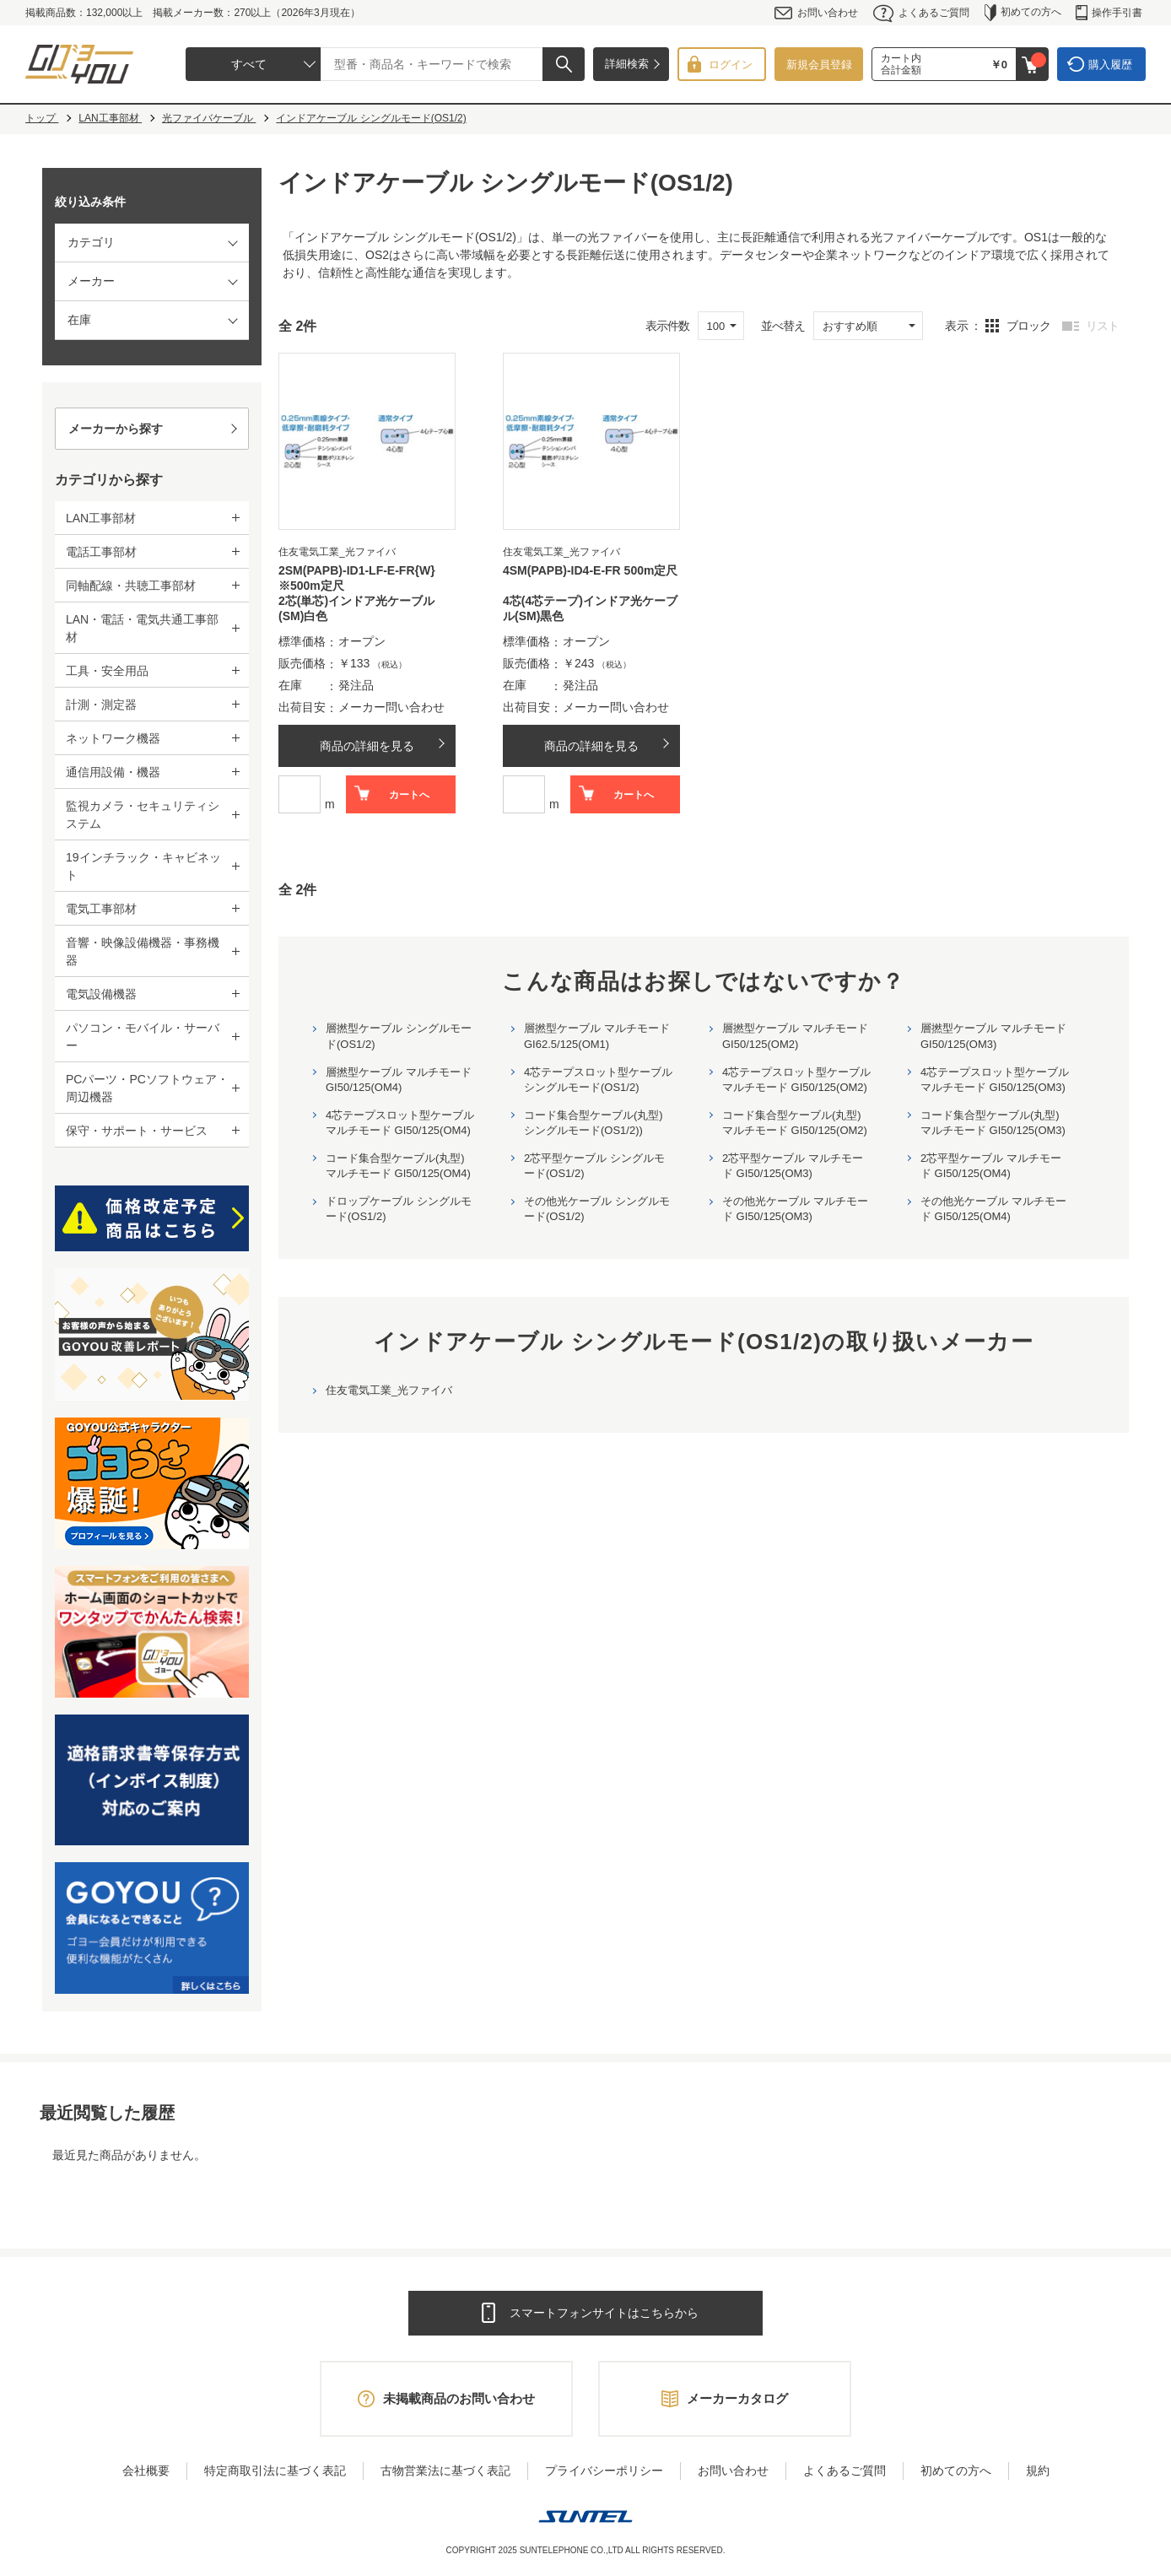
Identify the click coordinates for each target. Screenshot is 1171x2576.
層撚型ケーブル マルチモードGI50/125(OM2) (795, 1036)
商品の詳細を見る (367, 746)
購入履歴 (1110, 64)
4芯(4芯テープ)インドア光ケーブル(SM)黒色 (590, 608)
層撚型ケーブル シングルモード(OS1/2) (399, 1036)
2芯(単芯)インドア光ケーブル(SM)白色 (356, 608)
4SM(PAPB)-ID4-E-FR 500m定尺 (590, 570)
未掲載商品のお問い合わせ (459, 2398)
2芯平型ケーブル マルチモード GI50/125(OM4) (990, 1166)
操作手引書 (1109, 12)
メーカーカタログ (737, 2398)
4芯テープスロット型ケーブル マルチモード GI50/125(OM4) (400, 1123)
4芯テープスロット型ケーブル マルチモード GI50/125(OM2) (796, 1080)
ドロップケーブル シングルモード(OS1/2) (399, 1209)
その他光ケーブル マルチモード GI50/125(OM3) (795, 1209)
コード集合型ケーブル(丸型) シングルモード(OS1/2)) (593, 1123)
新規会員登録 (819, 64)
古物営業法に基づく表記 (445, 2470)
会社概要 (146, 2470)
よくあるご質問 (921, 13)
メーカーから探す (115, 428)
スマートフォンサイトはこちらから (604, 2312)
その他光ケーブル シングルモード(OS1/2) (597, 1209)
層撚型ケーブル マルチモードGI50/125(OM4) (399, 1080)
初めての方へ (1023, 13)
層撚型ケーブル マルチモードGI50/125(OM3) (993, 1036)
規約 (1038, 2470)
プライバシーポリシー (604, 2470)
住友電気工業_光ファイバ (389, 1390)
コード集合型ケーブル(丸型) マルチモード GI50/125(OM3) (993, 1123)
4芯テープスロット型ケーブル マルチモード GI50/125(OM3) (994, 1080)
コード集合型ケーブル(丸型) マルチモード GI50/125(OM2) (794, 1123)
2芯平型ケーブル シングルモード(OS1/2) (594, 1166)
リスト (1102, 325)
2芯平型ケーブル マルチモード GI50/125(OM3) (792, 1166)
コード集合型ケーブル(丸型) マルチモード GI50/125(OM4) (398, 1166)
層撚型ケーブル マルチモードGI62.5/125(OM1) (597, 1036)
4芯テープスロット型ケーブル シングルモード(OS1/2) (598, 1080)
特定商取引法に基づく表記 (275, 2470)
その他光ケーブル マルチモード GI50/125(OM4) (993, 1209)
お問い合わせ (816, 13)
